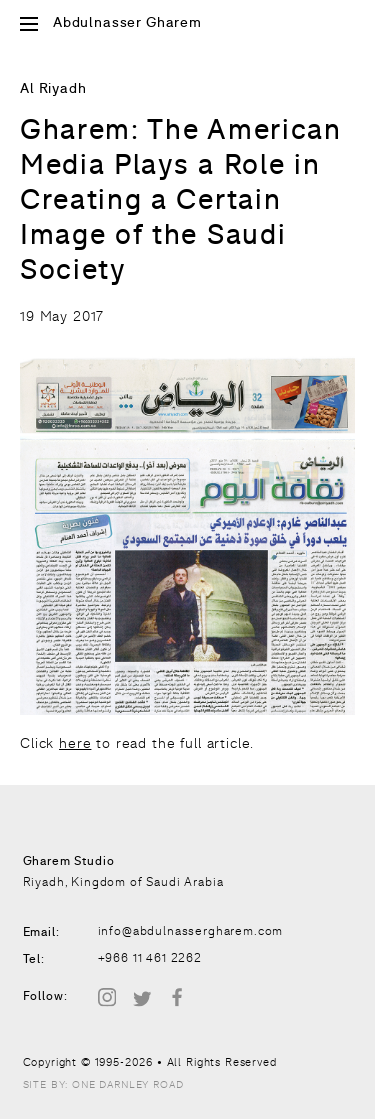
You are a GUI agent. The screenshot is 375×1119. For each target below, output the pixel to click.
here (75, 743)
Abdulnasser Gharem (127, 23)
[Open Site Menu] (29, 25)
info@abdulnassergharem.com (191, 931)
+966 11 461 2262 (150, 958)
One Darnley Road (127, 1084)
